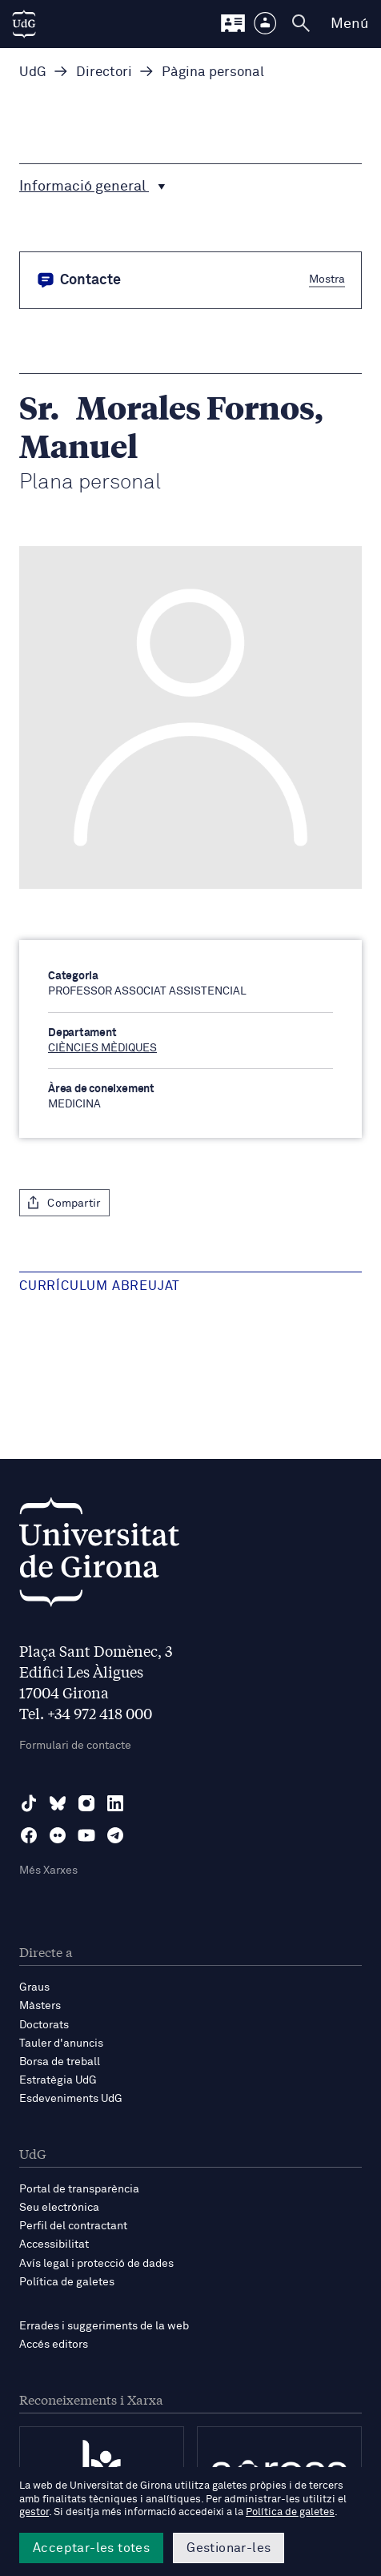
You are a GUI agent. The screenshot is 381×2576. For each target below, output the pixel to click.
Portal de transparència (79, 2189)
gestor (34, 2512)
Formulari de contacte (75, 1745)
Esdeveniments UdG (70, 2098)
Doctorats (44, 2025)
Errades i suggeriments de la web (104, 2326)
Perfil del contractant (73, 2226)
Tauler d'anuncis (61, 2043)
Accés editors (53, 2344)
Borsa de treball (59, 2062)
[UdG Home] (24, 24)
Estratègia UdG (58, 2080)
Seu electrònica (59, 2207)
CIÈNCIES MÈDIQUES (102, 1048)
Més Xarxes (48, 1870)
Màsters (40, 2005)
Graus (34, 1987)
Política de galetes (66, 2282)
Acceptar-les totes (91, 2548)
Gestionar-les (228, 2548)
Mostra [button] (327, 278)
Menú (349, 24)
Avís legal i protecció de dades (96, 2263)
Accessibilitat (54, 2244)
